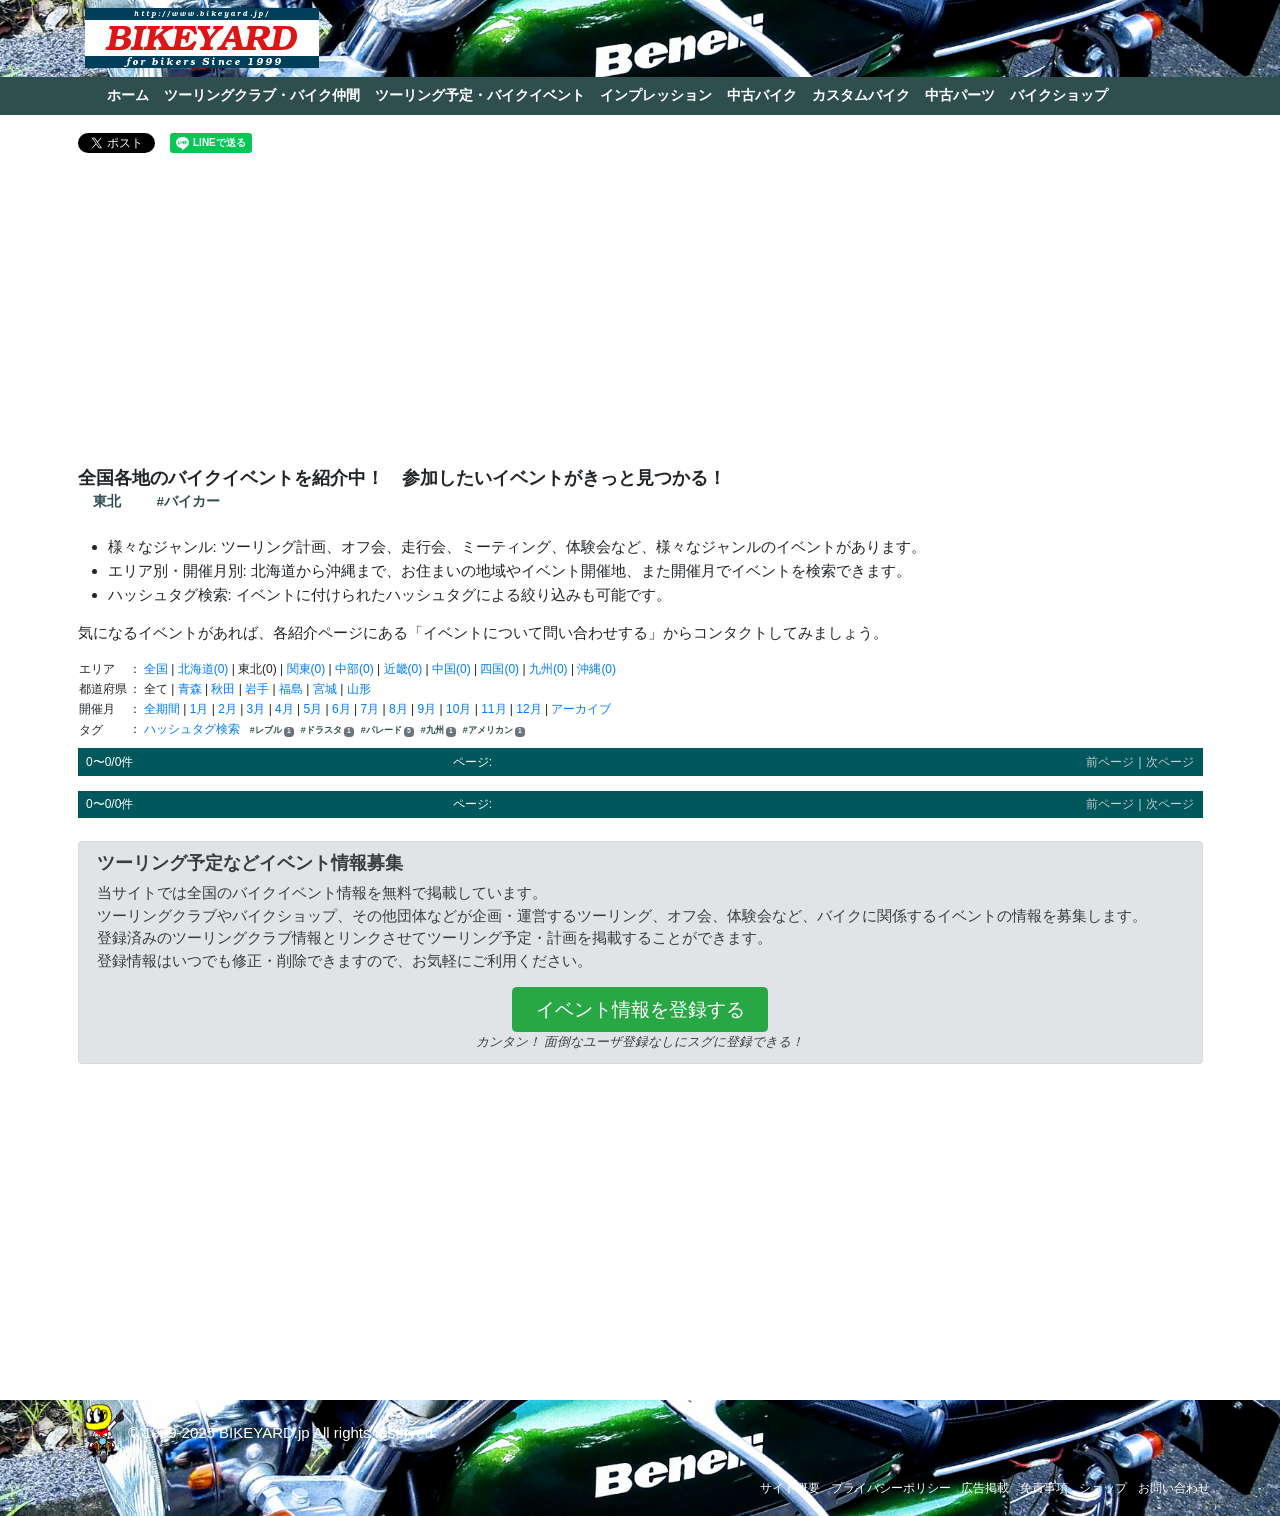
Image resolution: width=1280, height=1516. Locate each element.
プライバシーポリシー (891, 1488)
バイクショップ (1059, 95)
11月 (493, 709)
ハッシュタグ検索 (193, 729)
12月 (528, 709)
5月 (313, 709)
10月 (458, 709)
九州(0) (548, 669)
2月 (227, 709)
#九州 (438, 730)
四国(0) (499, 669)
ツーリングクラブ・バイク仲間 (262, 95)
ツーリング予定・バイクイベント (480, 95)
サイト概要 (790, 1488)
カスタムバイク (861, 95)
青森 (190, 689)
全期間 (162, 709)
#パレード (387, 730)
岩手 (257, 689)
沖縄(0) (596, 669)
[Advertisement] (640, 318)
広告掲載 (985, 1488)
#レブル (272, 730)
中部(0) (354, 669)
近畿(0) (403, 669)
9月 (427, 709)
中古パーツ (960, 95)
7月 (370, 709)
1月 (199, 709)
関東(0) (306, 669)
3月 (256, 709)
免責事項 (1044, 1488)
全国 (156, 669)
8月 (398, 709)
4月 (284, 709)
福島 (291, 689)
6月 (341, 709)
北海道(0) (203, 669)
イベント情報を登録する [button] (640, 1009)
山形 (359, 689)
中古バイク (762, 95)
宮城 (325, 689)
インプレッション (656, 95)
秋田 (223, 689)
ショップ (1103, 1488)
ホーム (128, 95)
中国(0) (451, 669)
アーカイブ (581, 709)
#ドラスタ (327, 730)
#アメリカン (494, 730)
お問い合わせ (1174, 1488)
